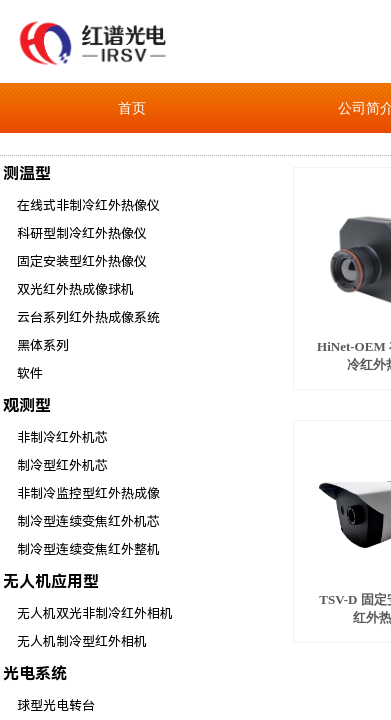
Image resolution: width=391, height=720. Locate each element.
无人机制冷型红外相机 (82, 641)
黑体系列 (43, 345)
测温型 (27, 173)
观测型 (27, 405)
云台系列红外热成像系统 (88, 317)
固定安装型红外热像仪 (82, 261)
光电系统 (35, 673)
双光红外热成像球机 (75, 289)
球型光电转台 (56, 705)
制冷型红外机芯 (62, 465)
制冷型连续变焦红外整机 (88, 549)
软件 (30, 373)
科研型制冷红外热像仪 (82, 233)
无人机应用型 (51, 581)
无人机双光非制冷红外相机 (95, 613)
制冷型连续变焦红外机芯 (88, 521)
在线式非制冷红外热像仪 (88, 205)
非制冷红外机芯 (62, 437)
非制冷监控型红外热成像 (88, 493)
